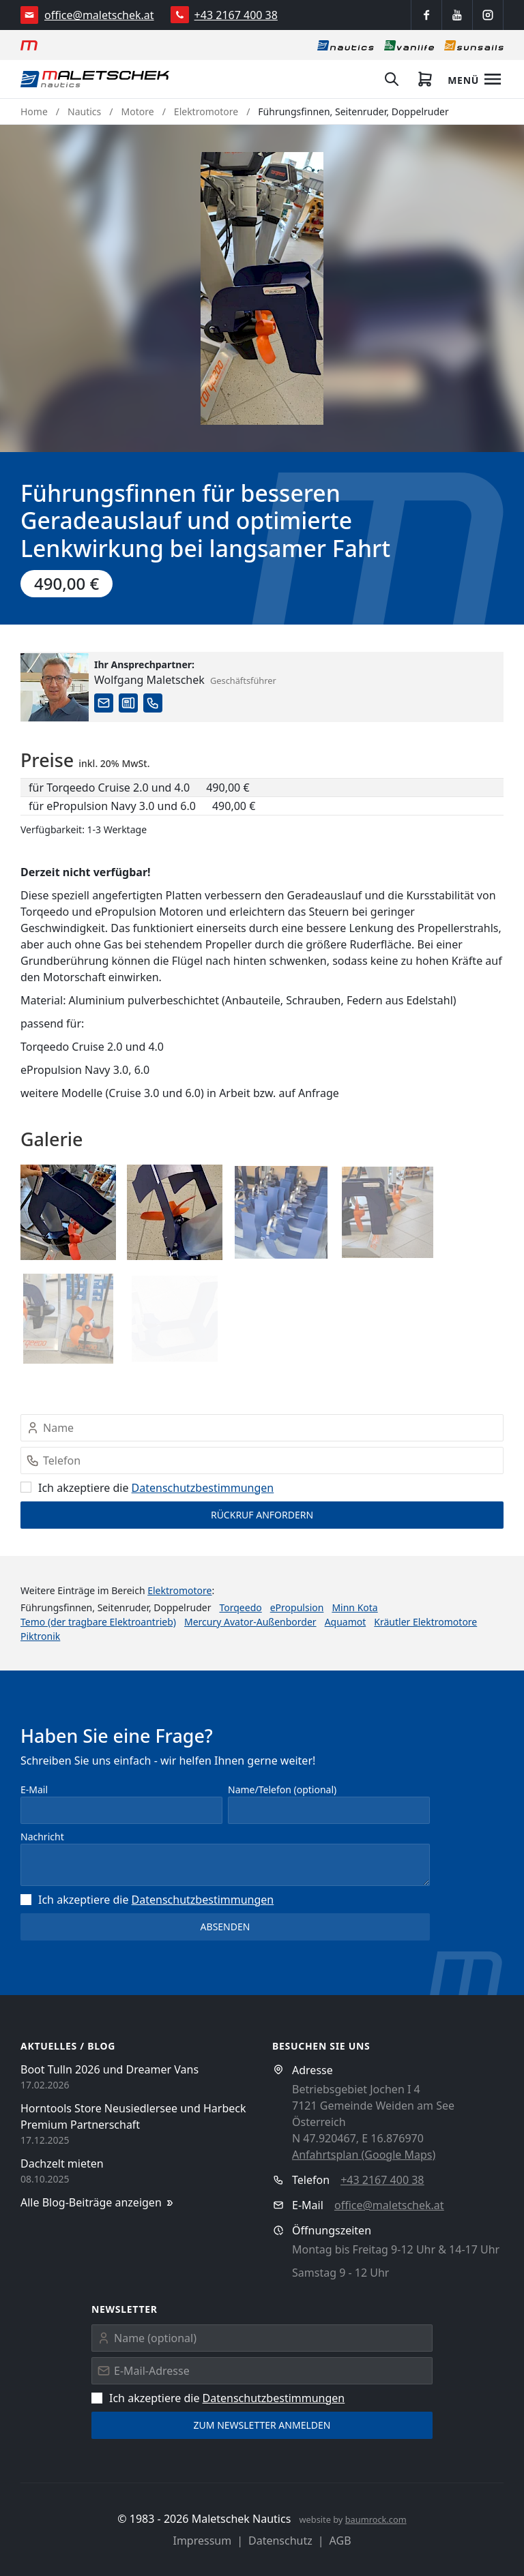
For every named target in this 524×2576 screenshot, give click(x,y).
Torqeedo (240, 1607)
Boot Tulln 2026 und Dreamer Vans (109, 2069)
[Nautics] (345, 45)
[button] (262, 288)
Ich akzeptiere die (147, 1487)
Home (34, 111)
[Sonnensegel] (474, 45)
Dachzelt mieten (62, 2163)
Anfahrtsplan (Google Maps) (363, 2154)
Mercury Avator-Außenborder (250, 1621)
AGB (340, 2540)
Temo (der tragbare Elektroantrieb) (98, 1621)
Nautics (84, 111)
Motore (137, 111)
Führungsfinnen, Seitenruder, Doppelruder (353, 111)
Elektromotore (206, 111)
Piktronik (40, 1636)
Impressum (202, 2540)
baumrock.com (376, 2519)
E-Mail (34, 1789)
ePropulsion (297, 1607)
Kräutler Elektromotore (425, 1621)
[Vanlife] (409, 45)
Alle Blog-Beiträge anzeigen (97, 2203)
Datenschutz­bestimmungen (203, 1487)
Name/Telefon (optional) (282, 1789)
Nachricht (42, 1836)
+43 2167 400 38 (236, 15)
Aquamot (345, 1621)
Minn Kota (354, 1607)
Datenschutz (280, 2540)
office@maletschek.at (99, 15)
